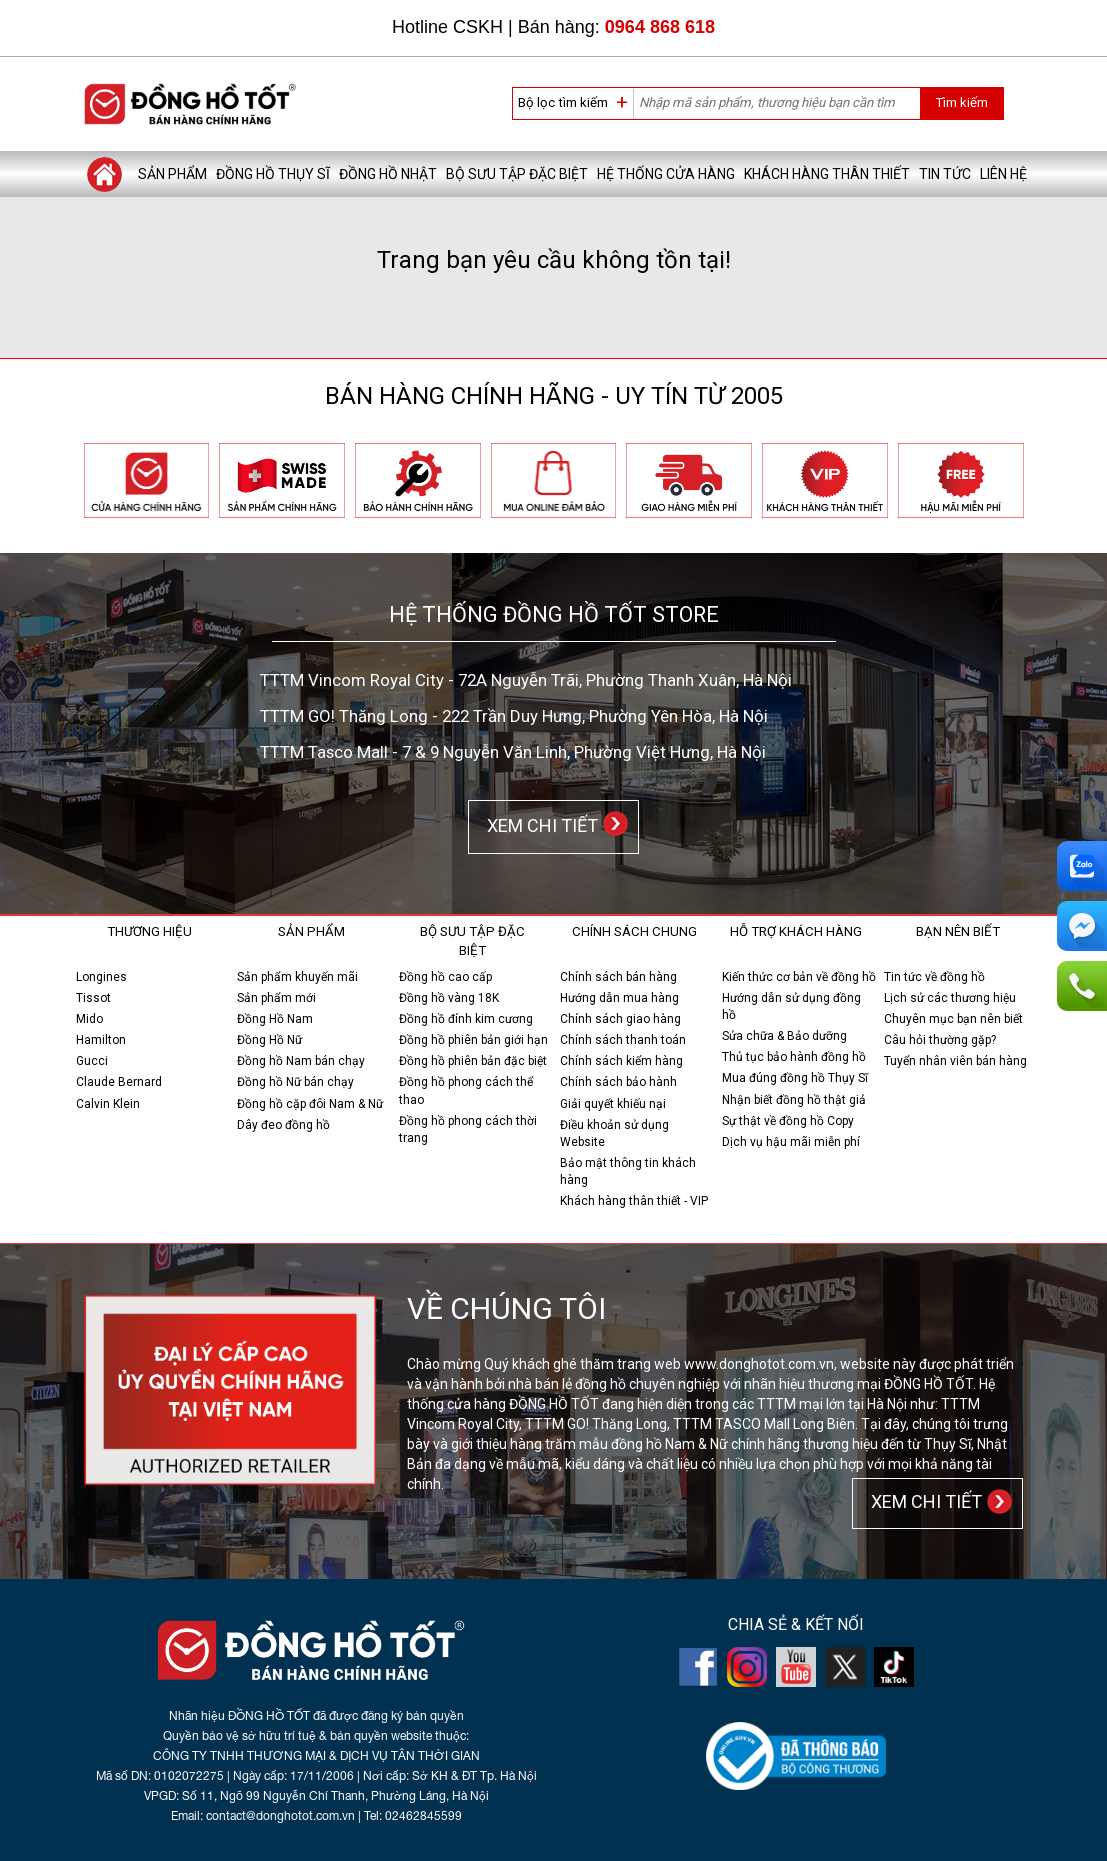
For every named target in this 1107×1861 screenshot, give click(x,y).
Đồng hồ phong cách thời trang (468, 1129)
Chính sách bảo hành (618, 1082)
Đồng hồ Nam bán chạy (301, 1061)
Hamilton (101, 1040)
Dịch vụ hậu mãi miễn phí (791, 1142)
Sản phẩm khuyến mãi (297, 977)
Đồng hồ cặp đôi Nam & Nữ (310, 1104)
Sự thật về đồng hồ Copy (788, 1121)
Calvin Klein (108, 1104)
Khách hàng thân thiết (827, 174)
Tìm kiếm (961, 102)
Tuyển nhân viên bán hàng (955, 1061)
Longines (101, 977)
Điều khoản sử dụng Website (614, 1133)
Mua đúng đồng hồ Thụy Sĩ (795, 1078)
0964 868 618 (660, 27)
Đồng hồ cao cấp (445, 977)
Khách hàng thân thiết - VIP (634, 1201)
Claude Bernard (119, 1082)
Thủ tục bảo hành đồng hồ (794, 1057)
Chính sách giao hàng (620, 1019)
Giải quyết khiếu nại (613, 1104)
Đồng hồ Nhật (388, 174)
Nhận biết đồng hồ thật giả (794, 1100)
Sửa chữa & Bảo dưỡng (784, 1036)
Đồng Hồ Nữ (269, 1040)
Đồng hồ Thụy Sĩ (273, 174)
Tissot (93, 998)
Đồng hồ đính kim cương (466, 1019)
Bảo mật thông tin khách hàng (628, 1171)
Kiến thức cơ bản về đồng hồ (799, 977)
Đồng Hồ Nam (275, 1019)
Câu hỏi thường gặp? (940, 1040)
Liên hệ (1003, 174)
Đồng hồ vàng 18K (449, 998)
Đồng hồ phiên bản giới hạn (473, 1040)
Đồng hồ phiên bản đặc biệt (473, 1061)
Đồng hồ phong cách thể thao (466, 1090)
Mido (89, 1019)
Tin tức (945, 174)
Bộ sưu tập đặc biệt (517, 174)
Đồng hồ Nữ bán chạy (295, 1082)
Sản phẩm (172, 174)
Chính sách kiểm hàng (621, 1061)
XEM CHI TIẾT (538, 825)
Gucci (92, 1061)
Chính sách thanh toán (623, 1040)
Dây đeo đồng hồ (283, 1125)
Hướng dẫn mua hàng (619, 998)
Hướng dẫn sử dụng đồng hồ (791, 1006)
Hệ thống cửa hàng (666, 174)
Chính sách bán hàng (618, 977)
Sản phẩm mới (276, 998)
